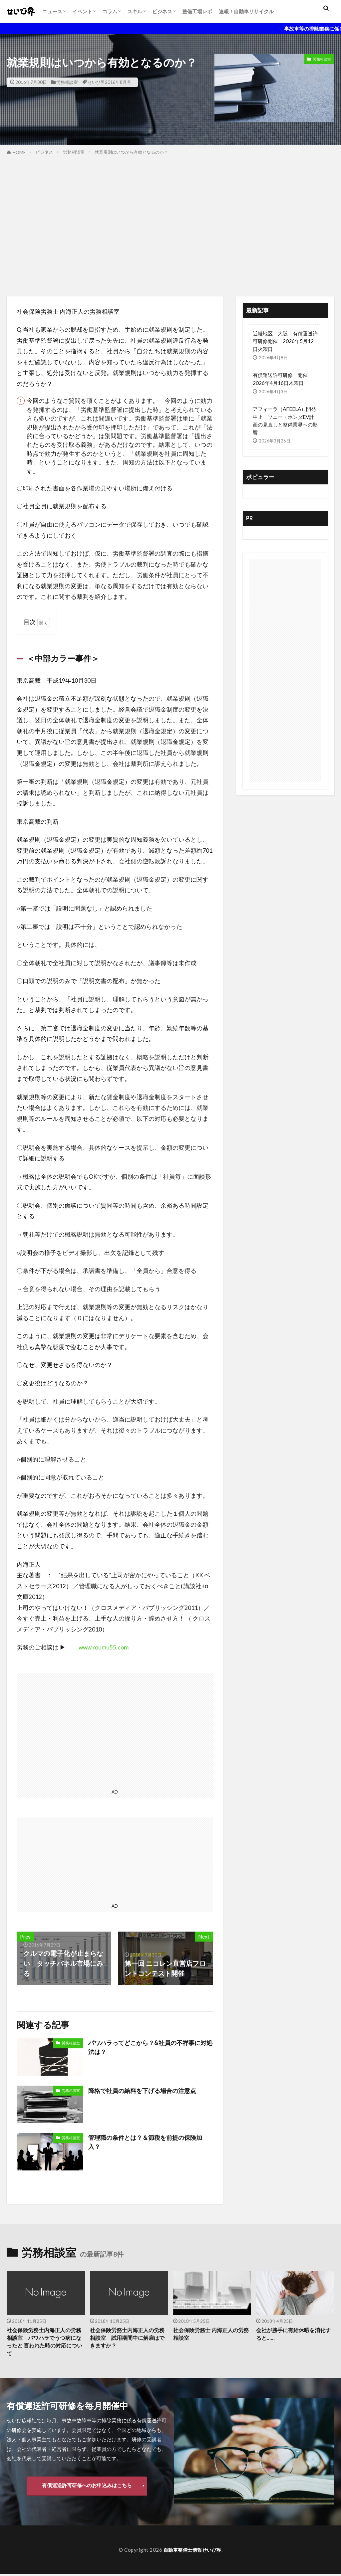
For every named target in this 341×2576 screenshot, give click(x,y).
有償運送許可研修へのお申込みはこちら (87, 2487)
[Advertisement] (170, 226)
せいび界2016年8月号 (109, 82)
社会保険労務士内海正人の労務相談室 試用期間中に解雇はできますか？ (127, 2338)
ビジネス (162, 11)
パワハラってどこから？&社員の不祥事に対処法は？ (147, 2048)
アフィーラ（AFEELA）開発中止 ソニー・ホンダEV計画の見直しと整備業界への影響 (285, 420)
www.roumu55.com (104, 1647)
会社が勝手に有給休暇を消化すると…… (293, 2334)
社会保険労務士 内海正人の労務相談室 (210, 2334)
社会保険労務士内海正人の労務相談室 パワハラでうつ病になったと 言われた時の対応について (44, 2342)
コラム (109, 11)
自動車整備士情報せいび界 (192, 2551)
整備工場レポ (197, 11)
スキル (134, 11)
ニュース (52, 11)
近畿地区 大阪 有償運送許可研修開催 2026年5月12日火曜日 (285, 341)
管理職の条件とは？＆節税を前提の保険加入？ (148, 2143)
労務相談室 (67, 82)
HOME (19, 152)
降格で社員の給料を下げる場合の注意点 (148, 2090)
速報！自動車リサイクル (246, 11)
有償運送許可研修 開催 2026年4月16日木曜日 (283, 379)
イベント (82, 11)
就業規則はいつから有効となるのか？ (131, 152)
